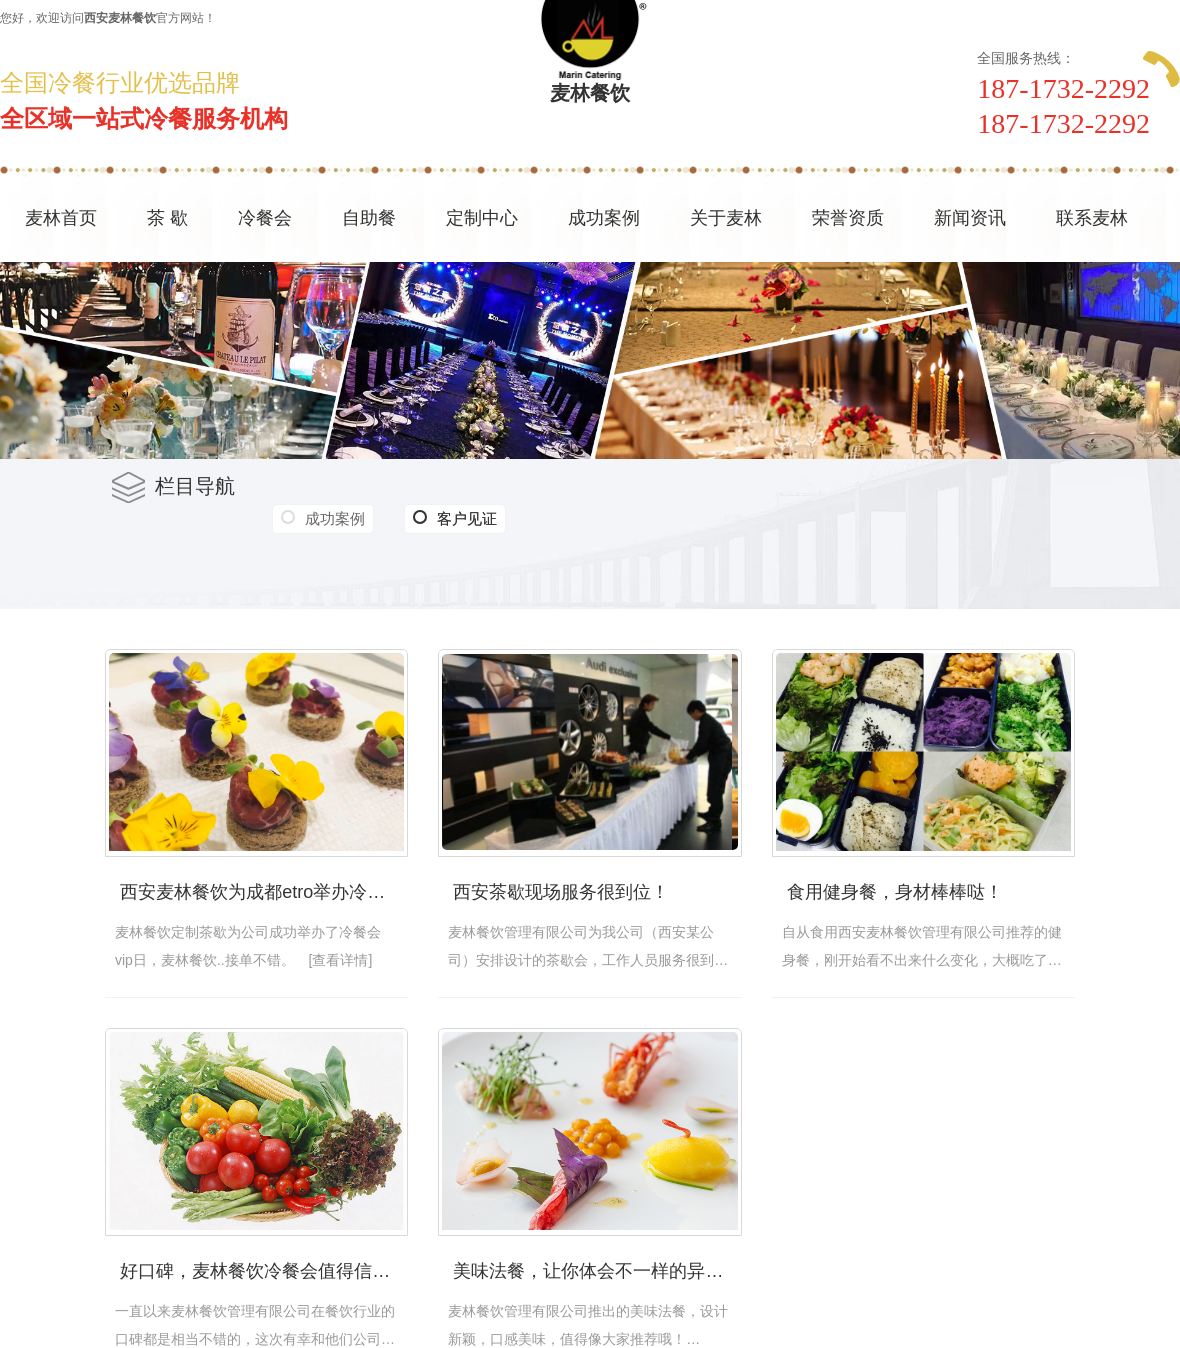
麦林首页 (61, 218)
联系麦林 (1092, 218)
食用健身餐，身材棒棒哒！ (895, 892)
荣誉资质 (848, 218)
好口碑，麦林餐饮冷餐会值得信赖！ (264, 1271)
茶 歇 (167, 218)
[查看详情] (341, 960)
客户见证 (455, 519)
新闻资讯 (970, 218)
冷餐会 (265, 218)
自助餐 (369, 218)
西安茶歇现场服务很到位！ (561, 892)
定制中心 (482, 218)
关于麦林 (726, 218)
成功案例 (604, 218)
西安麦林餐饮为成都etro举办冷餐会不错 (264, 892)
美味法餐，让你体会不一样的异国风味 (597, 1271)
